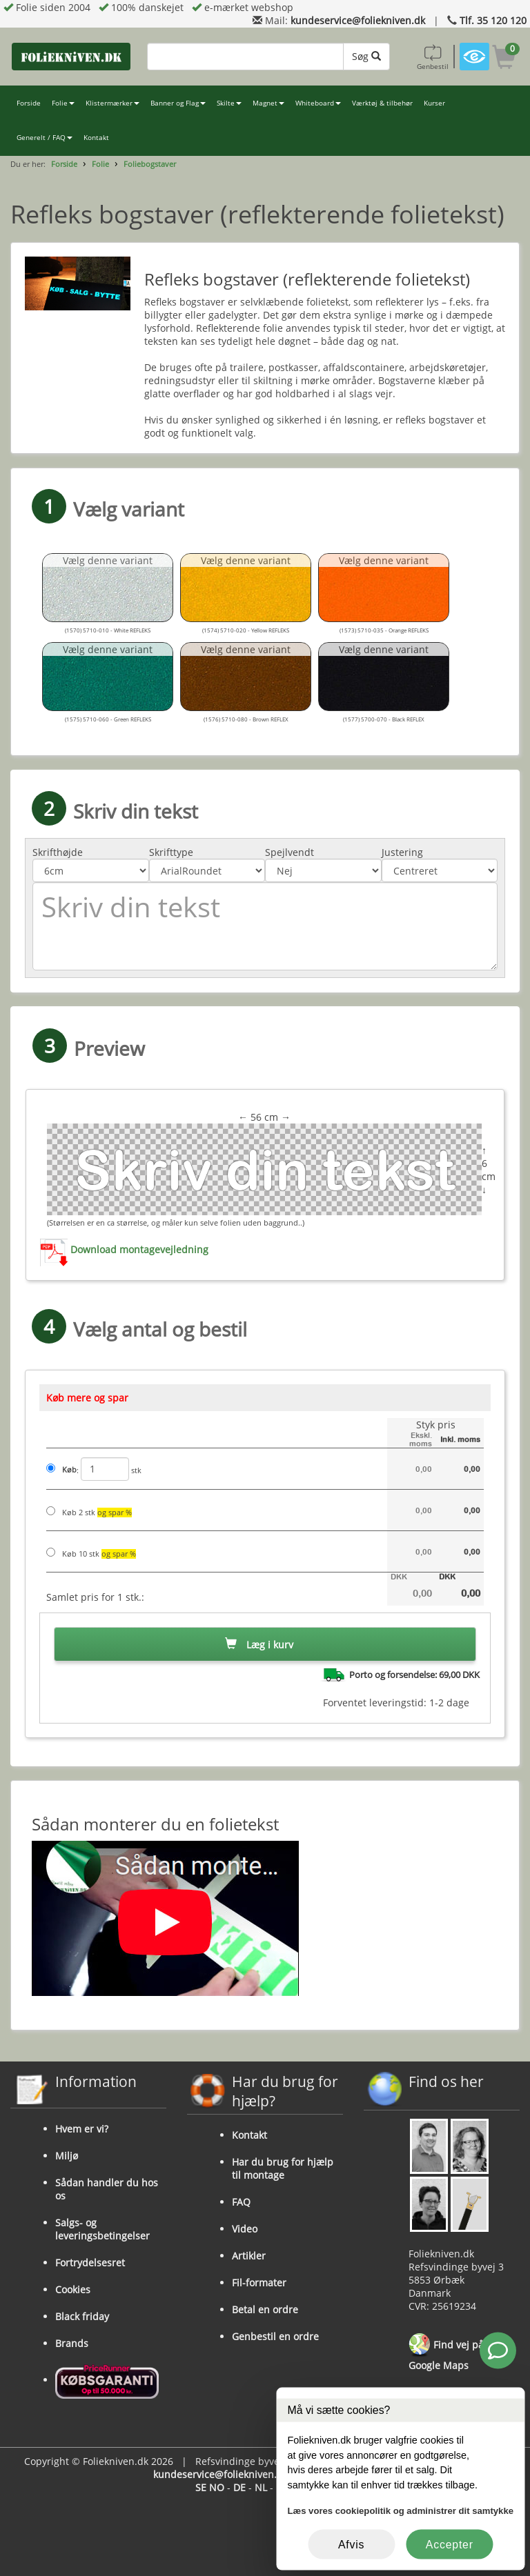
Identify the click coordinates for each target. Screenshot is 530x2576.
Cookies (72, 2289)
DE (239, 2487)
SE (200, 2487)
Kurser (434, 103)
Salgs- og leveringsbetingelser (102, 2229)
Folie (63, 103)
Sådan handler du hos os (106, 2189)
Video (244, 2228)
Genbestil (433, 56)
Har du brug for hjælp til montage (282, 2168)
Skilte (229, 103)
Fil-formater (259, 2282)
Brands (71, 2343)
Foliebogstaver (150, 164)
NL (261, 2487)
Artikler (249, 2255)
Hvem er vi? (81, 2128)
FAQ (241, 2201)
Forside (29, 103)
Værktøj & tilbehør (382, 103)
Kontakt (96, 137)
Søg (366, 56)
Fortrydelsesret (90, 2262)
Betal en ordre (265, 2309)
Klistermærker (112, 103)
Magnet (268, 103)
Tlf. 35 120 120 (493, 20)
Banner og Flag (178, 103)
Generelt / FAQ (44, 137)
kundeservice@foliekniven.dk (358, 20)
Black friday (82, 2316)
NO (216, 2487)
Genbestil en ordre (275, 2336)
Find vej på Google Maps (446, 2352)
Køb (69, 1470)
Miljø (66, 2155)
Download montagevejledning (139, 1249)
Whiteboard (318, 103)
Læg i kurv (259, 1644)
